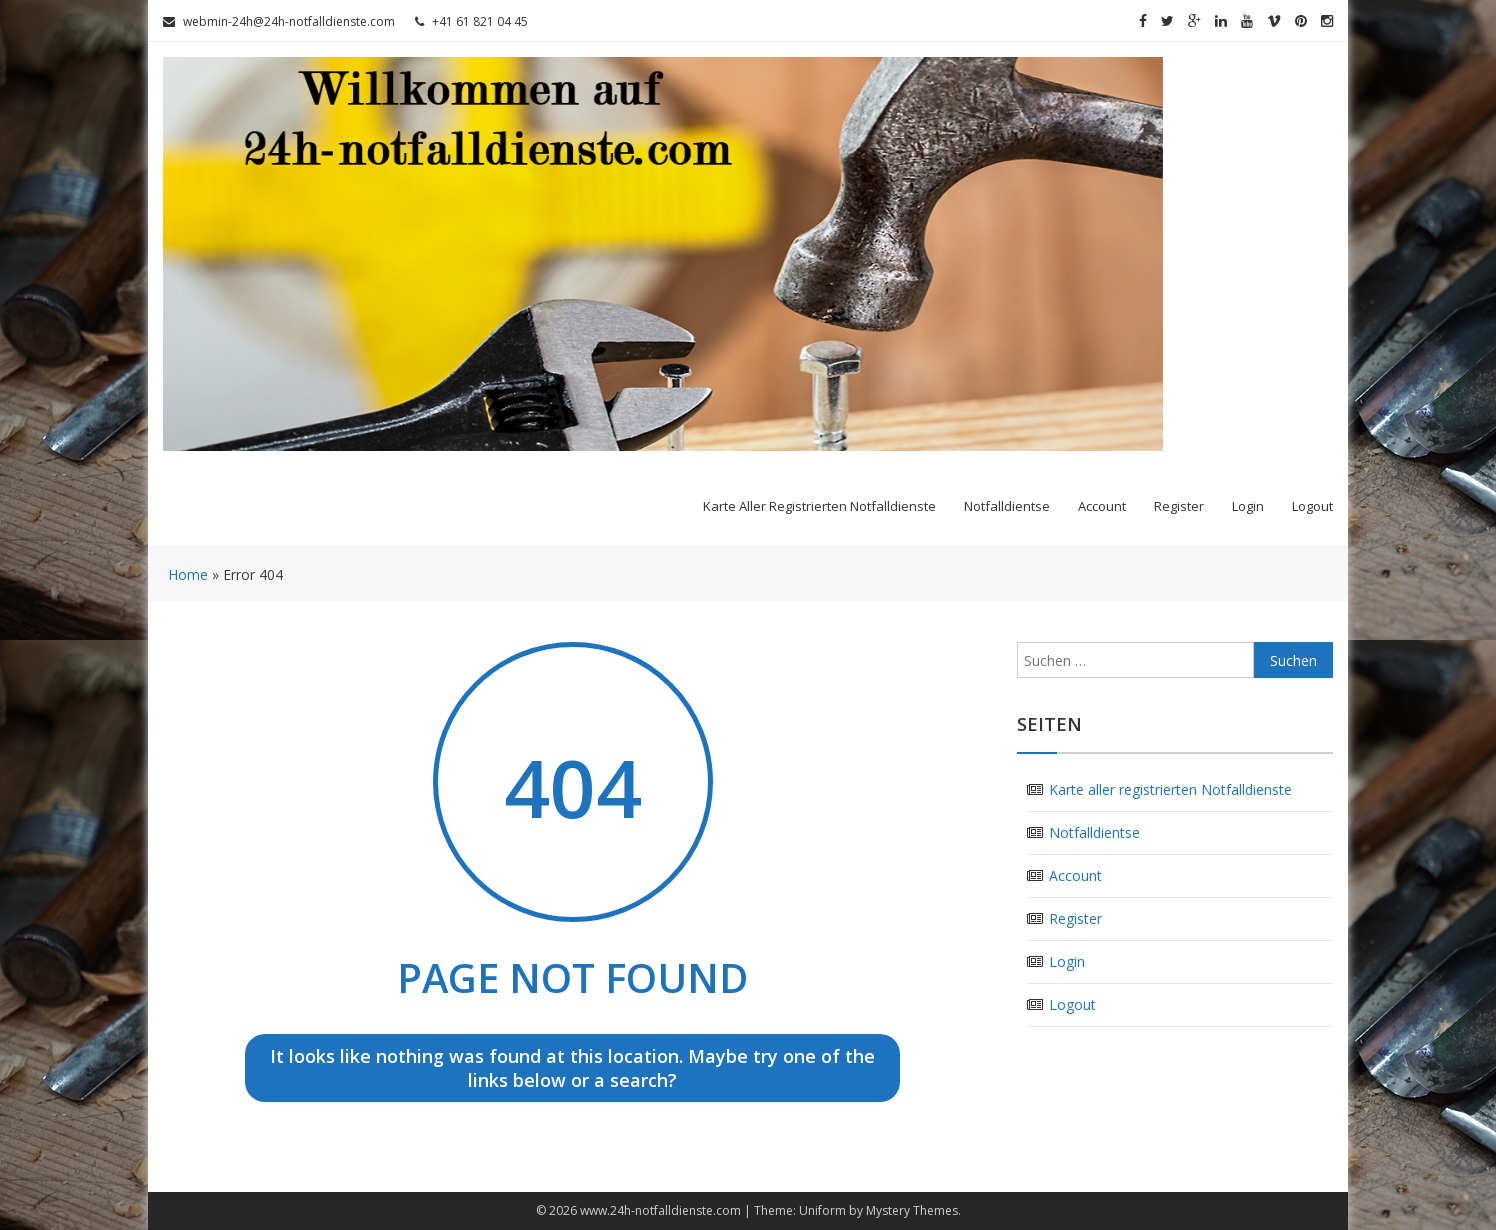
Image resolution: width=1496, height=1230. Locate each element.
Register (1179, 506)
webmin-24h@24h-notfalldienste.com (279, 21)
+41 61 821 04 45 (471, 21)
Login (1248, 506)
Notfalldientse (1007, 506)
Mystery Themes (912, 1210)
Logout (1312, 506)
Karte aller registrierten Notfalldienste (819, 506)
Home (188, 574)
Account (1102, 506)
